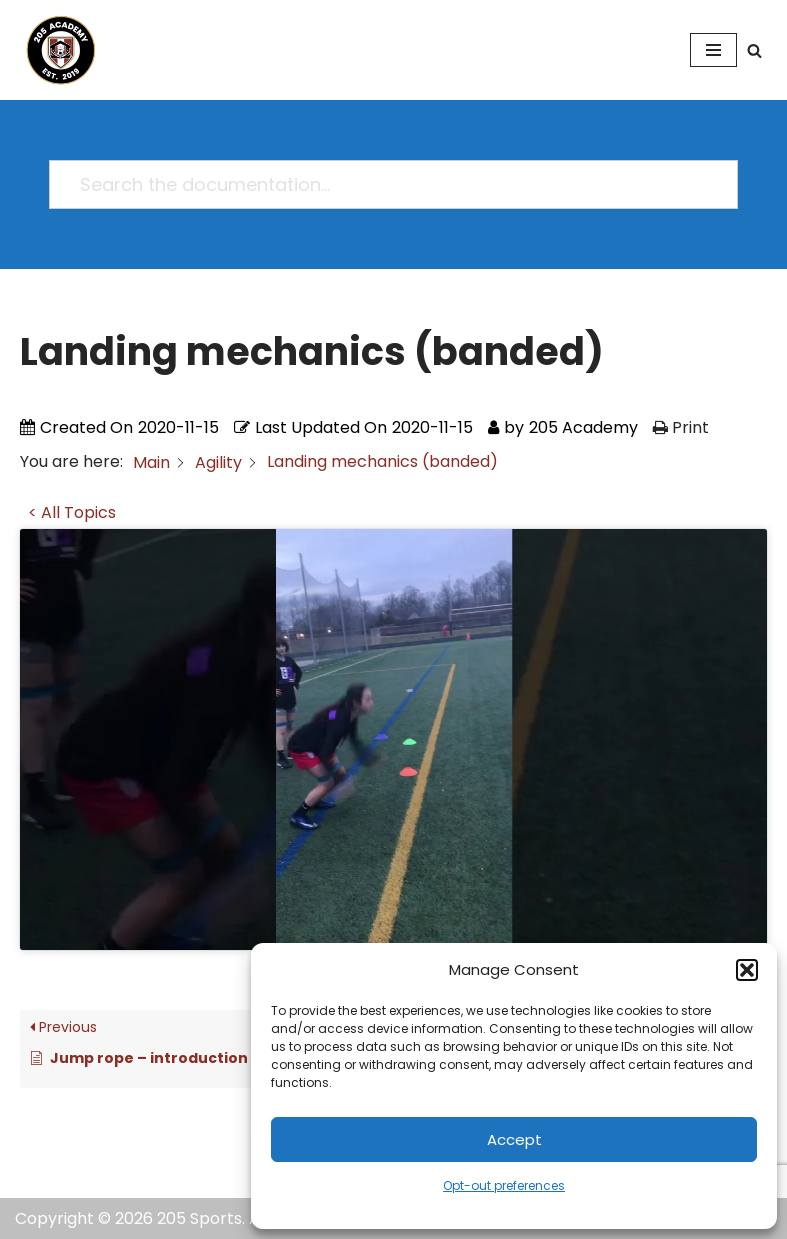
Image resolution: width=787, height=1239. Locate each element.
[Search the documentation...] (384, 184)
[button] (747, 970)
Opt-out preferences (504, 1185)
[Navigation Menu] (713, 50)
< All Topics (72, 512)
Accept (514, 1139)
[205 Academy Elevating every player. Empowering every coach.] (56, 50)
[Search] (754, 50)
